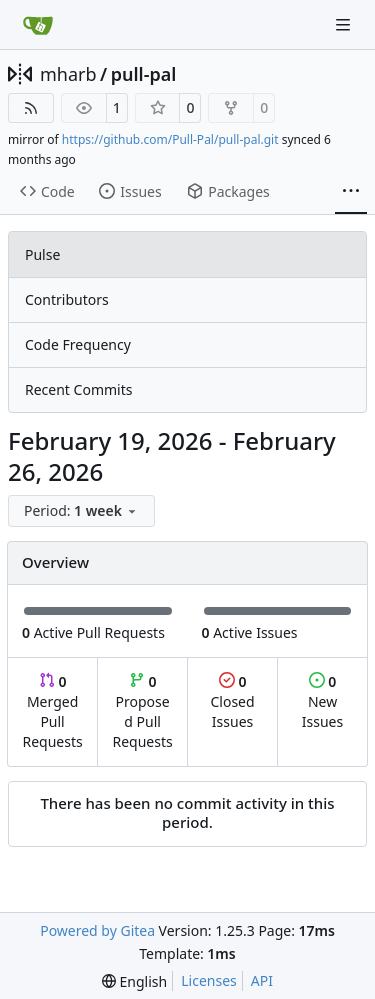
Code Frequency (78, 344)
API (262, 980)
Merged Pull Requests (52, 711)
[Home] (38, 25)
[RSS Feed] (31, 108)
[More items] (351, 192)
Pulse (42, 254)
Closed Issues (232, 701)
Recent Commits (78, 389)
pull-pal (144, 74)
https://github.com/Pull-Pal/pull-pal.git (170, 139)
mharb (68, 74)
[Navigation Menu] (345, 24)
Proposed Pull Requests (143, 711)
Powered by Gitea (97, 930)
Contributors (67, 299)
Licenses (209, 980)
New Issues (322, 701)
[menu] (81, 511)
